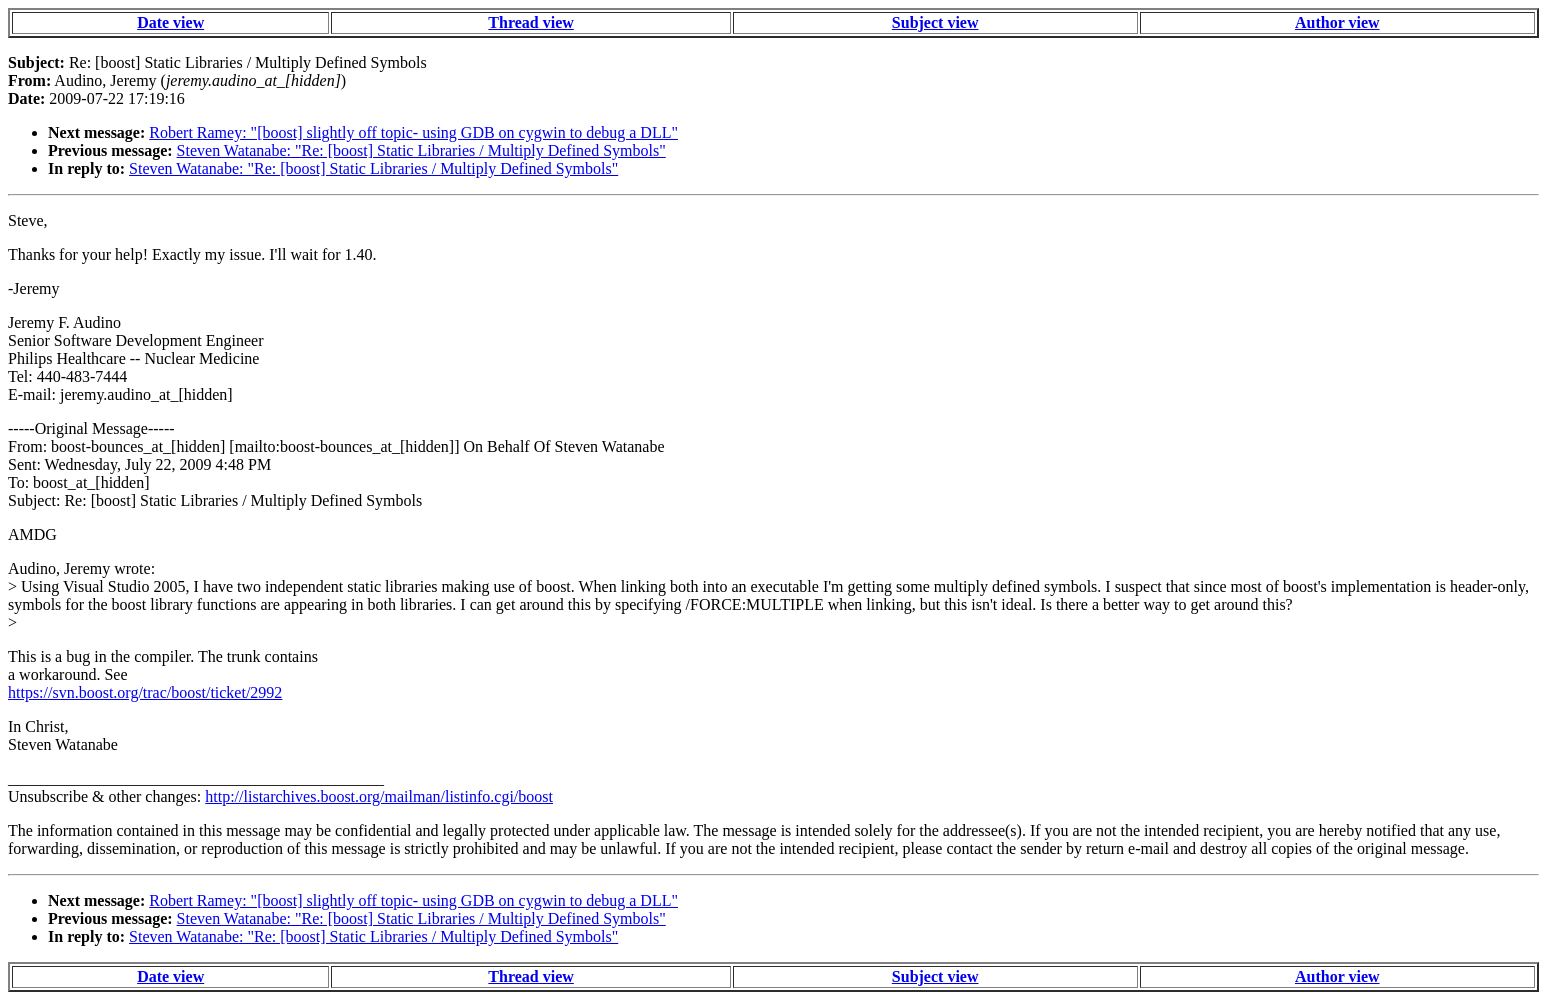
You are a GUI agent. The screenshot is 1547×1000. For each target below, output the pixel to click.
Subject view (935, 22)
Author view (1337, 22)
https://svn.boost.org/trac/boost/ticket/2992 (145, 692)
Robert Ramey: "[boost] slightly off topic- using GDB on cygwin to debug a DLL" (413, 132)
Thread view (530, 22)
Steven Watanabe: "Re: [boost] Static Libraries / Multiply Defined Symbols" (421, 150)
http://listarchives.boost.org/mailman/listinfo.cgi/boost (379, 796)
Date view (170, 22)
